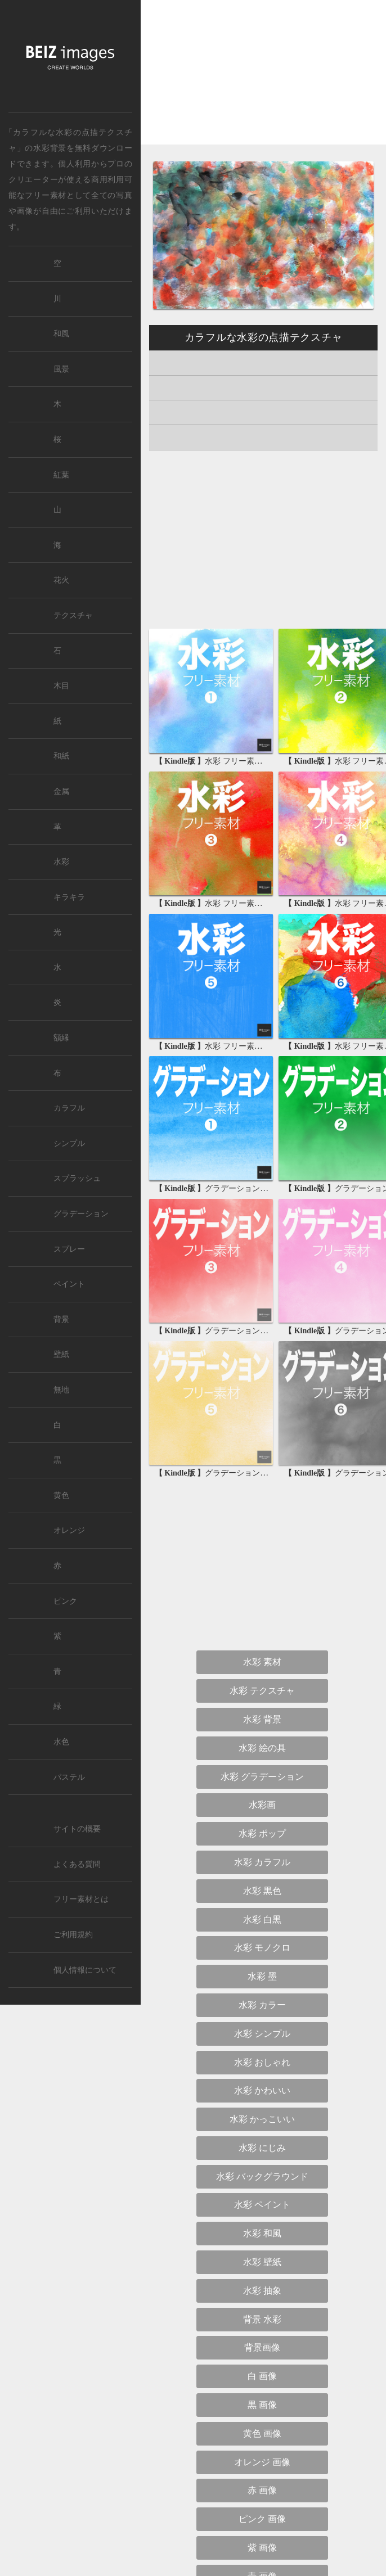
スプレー (69, 1249)
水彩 (61, 862)
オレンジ (69, 1530)
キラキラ (69, 897)
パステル (69, 1777)
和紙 (61, 756)
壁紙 (61, 1354)
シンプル (69, 1143)
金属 (61, 791)
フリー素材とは (81, 1899)
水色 (61, 1742)
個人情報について (84, 1970)
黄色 (61, 1495)
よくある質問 (77, 1864)
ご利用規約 (73, 1934)
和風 (61, 334)
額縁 (61, 1038)
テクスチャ (73, 615)
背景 (61, 1319)
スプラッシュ (77, 1178)
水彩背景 (49, 147)
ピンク (65, 1601)
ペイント (69, 1284)
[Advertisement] (263, 82)
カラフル (69, 1108)
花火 (61, 580)
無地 (61, 1390)
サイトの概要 (77, 1829)
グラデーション (81, 1214)
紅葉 (61, 475)
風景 (61, 369)
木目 (61, 686)
